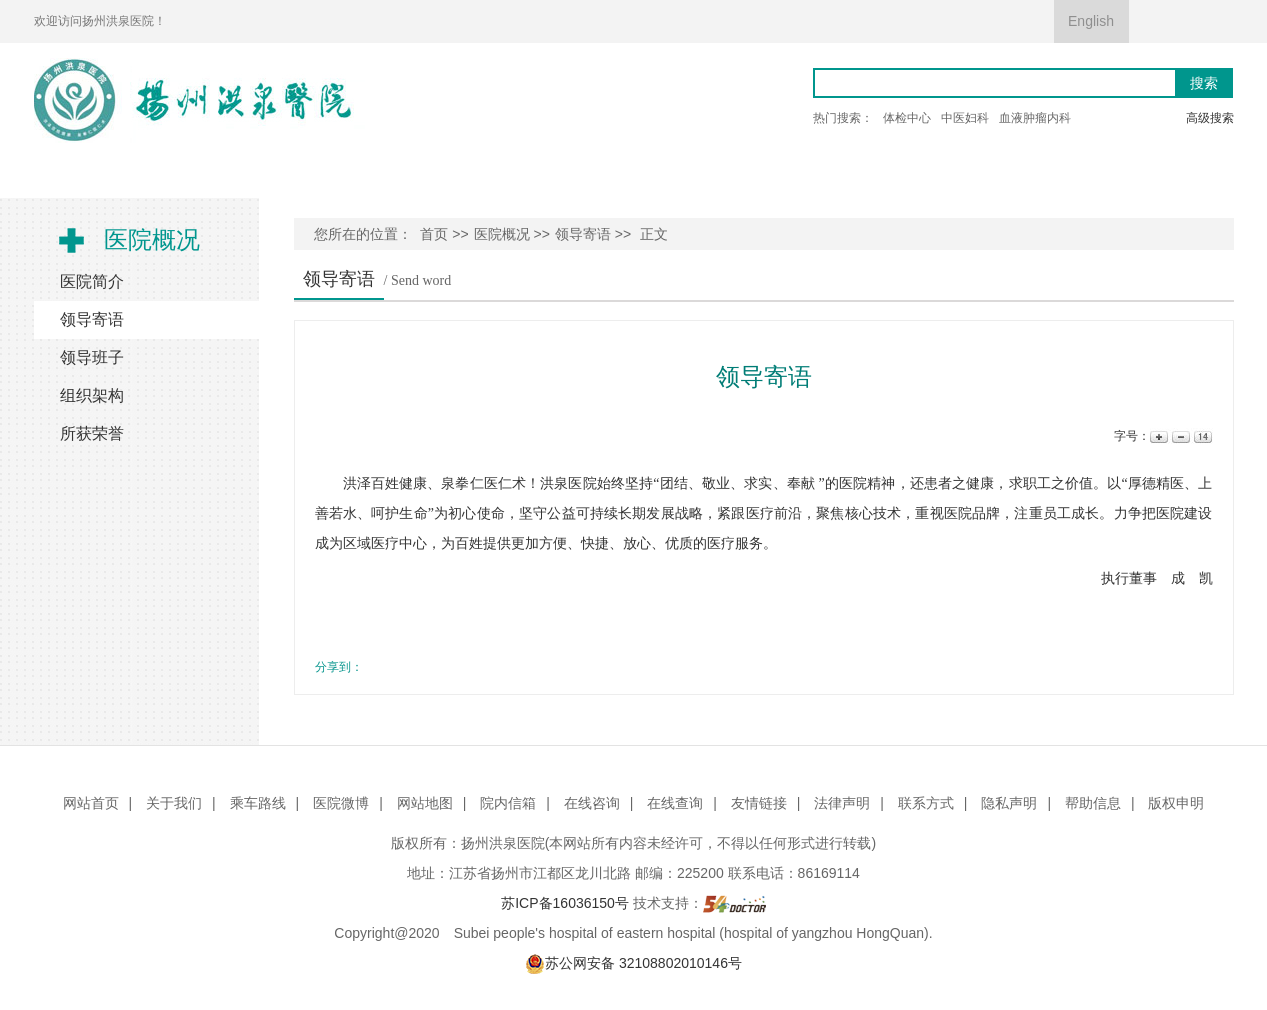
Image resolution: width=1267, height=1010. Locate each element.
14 (1201, 436)
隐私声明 (1009, 803)
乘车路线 (258, 803)
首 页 (88, 175)
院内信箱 (508, 803)
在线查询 (675, 803)
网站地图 (425, 803)
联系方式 (926, 803)
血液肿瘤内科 (1035, 118)
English (1091, 21)
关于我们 (174, 803)
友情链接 (759, 803)
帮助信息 (1093, 803)
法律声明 (842, 803)
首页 (434, 234)
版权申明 (1176, 803)
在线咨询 (592, 803)
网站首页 (91, 803)
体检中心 (907, 118)
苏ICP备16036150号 (565, 903)
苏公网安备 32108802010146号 (633, 963)
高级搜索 (1210, 118)
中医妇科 (965, 118)
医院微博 (341, 803)
